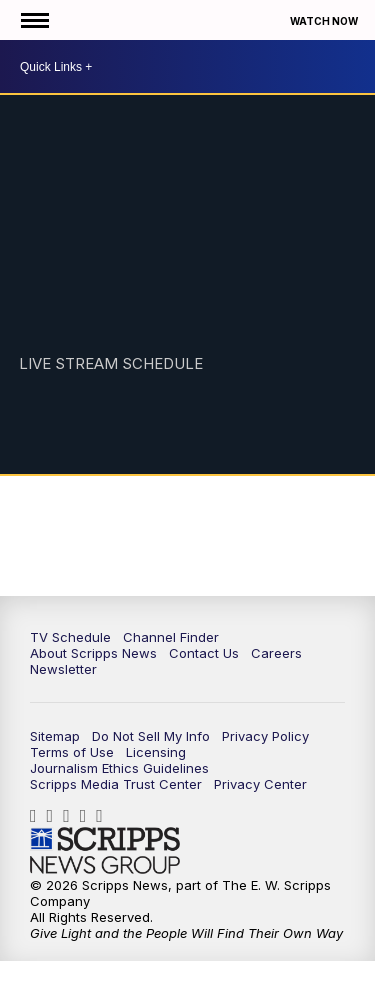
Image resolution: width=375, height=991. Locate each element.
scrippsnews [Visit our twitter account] (88, 816)
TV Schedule (70, 637)
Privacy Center (260, 784)
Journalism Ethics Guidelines (119, 768)
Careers (276, 653)
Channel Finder (171, 637)
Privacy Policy (265, 736)
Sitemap (55, 736)
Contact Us (204, 653)
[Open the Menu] (33, 20)
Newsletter (63, 669)
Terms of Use (72, 752)
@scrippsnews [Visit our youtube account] (104, 816)
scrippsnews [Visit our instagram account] (55, 816)
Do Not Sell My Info (151, 736)
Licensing (156, 752)
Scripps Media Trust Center (116, 784)
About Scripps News (93, 653)
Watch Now (325, 21)
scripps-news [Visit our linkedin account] (71, 816)
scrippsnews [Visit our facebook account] (38, 816)
